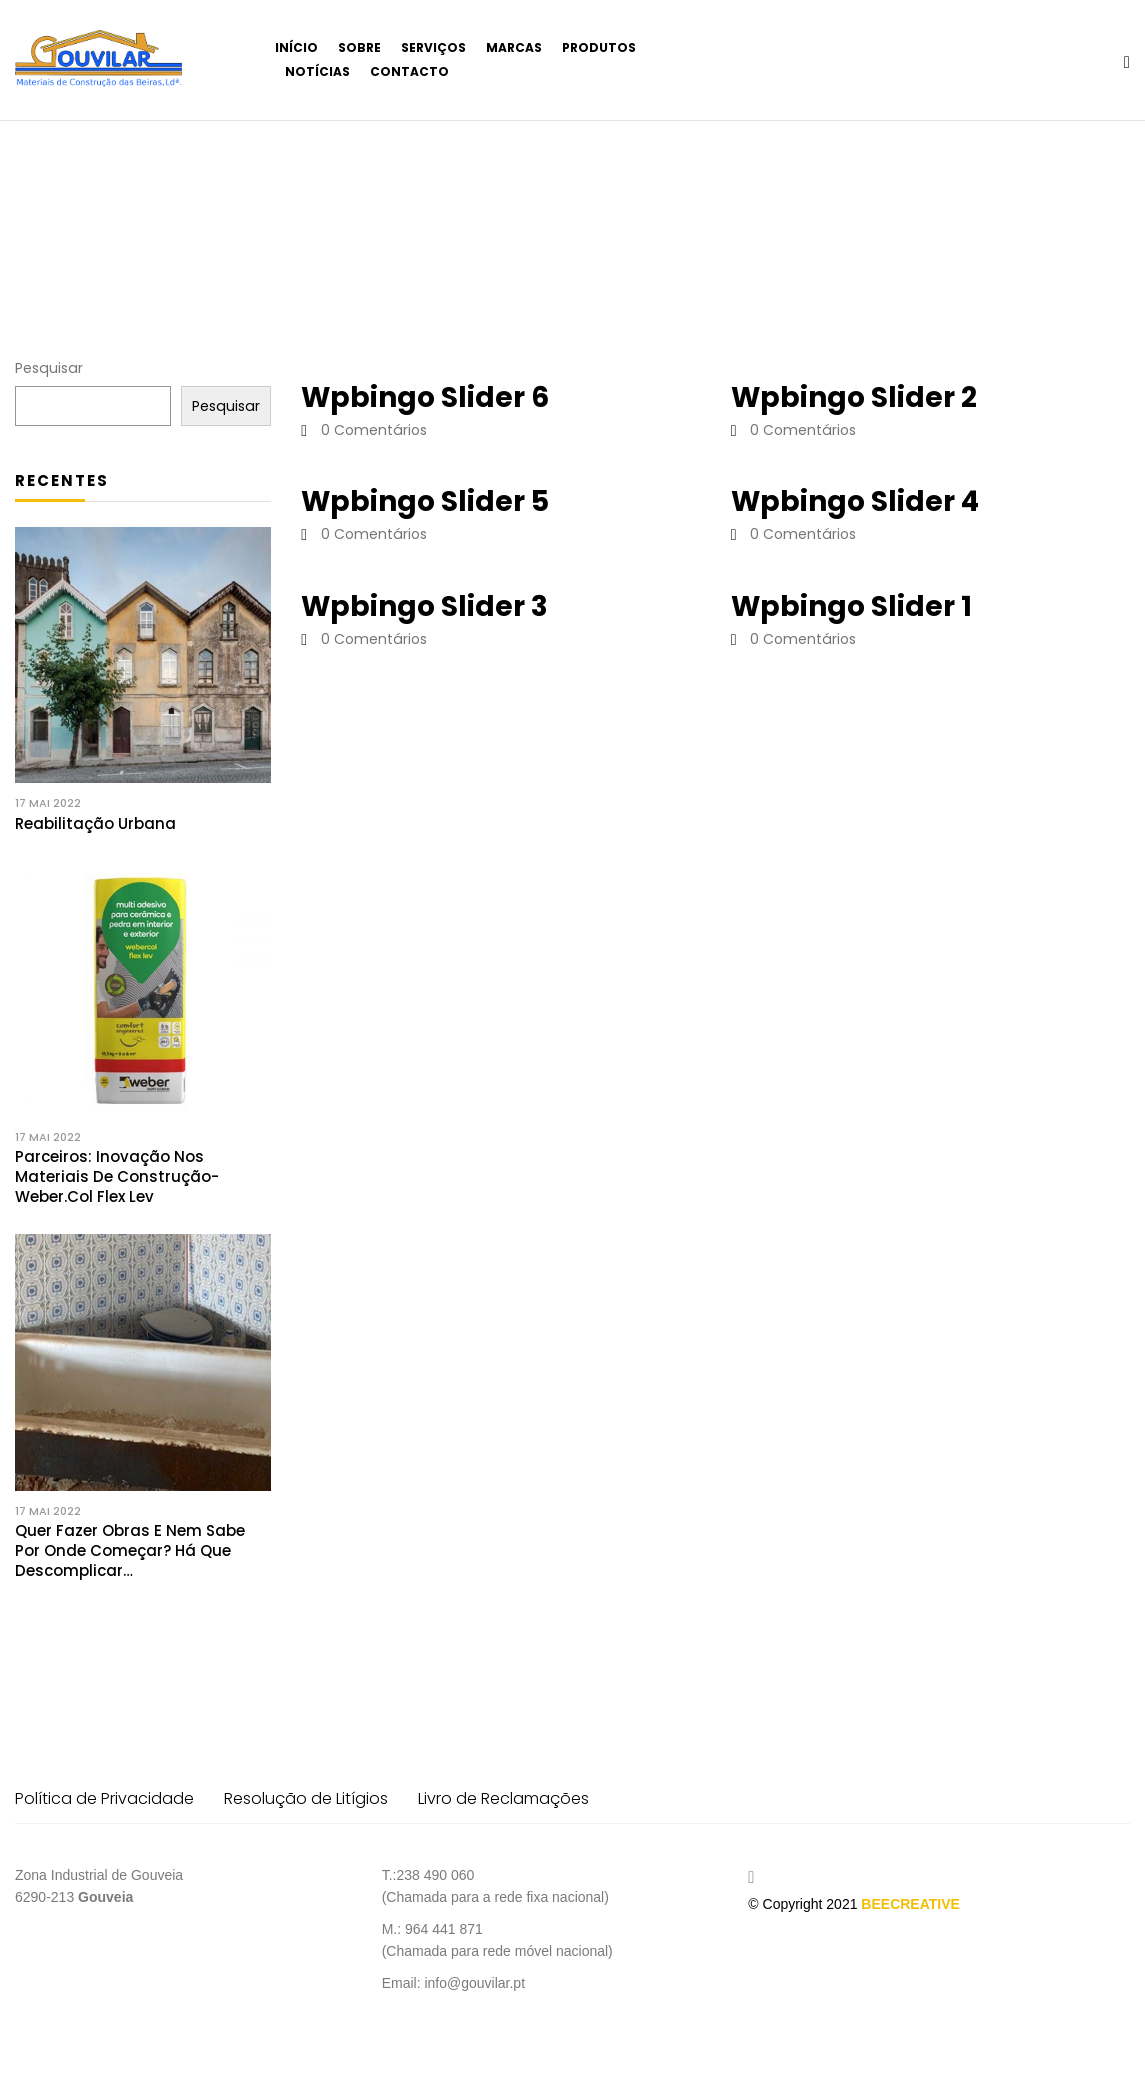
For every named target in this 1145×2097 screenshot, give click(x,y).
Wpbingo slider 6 (425, 397)
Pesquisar (49, 368)
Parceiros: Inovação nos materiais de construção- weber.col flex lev (117, 1176)
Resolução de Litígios (306, 1798)
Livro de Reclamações (503, 1798)
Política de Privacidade (104, 1798)
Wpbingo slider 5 (425, 501)
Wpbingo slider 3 (424, 606)
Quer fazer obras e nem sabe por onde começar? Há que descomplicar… (130, 1550)
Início (43, 214)
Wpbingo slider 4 (855, 501)
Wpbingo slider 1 (851, 606)
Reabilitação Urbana (95, 823)
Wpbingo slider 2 (854, 397)
